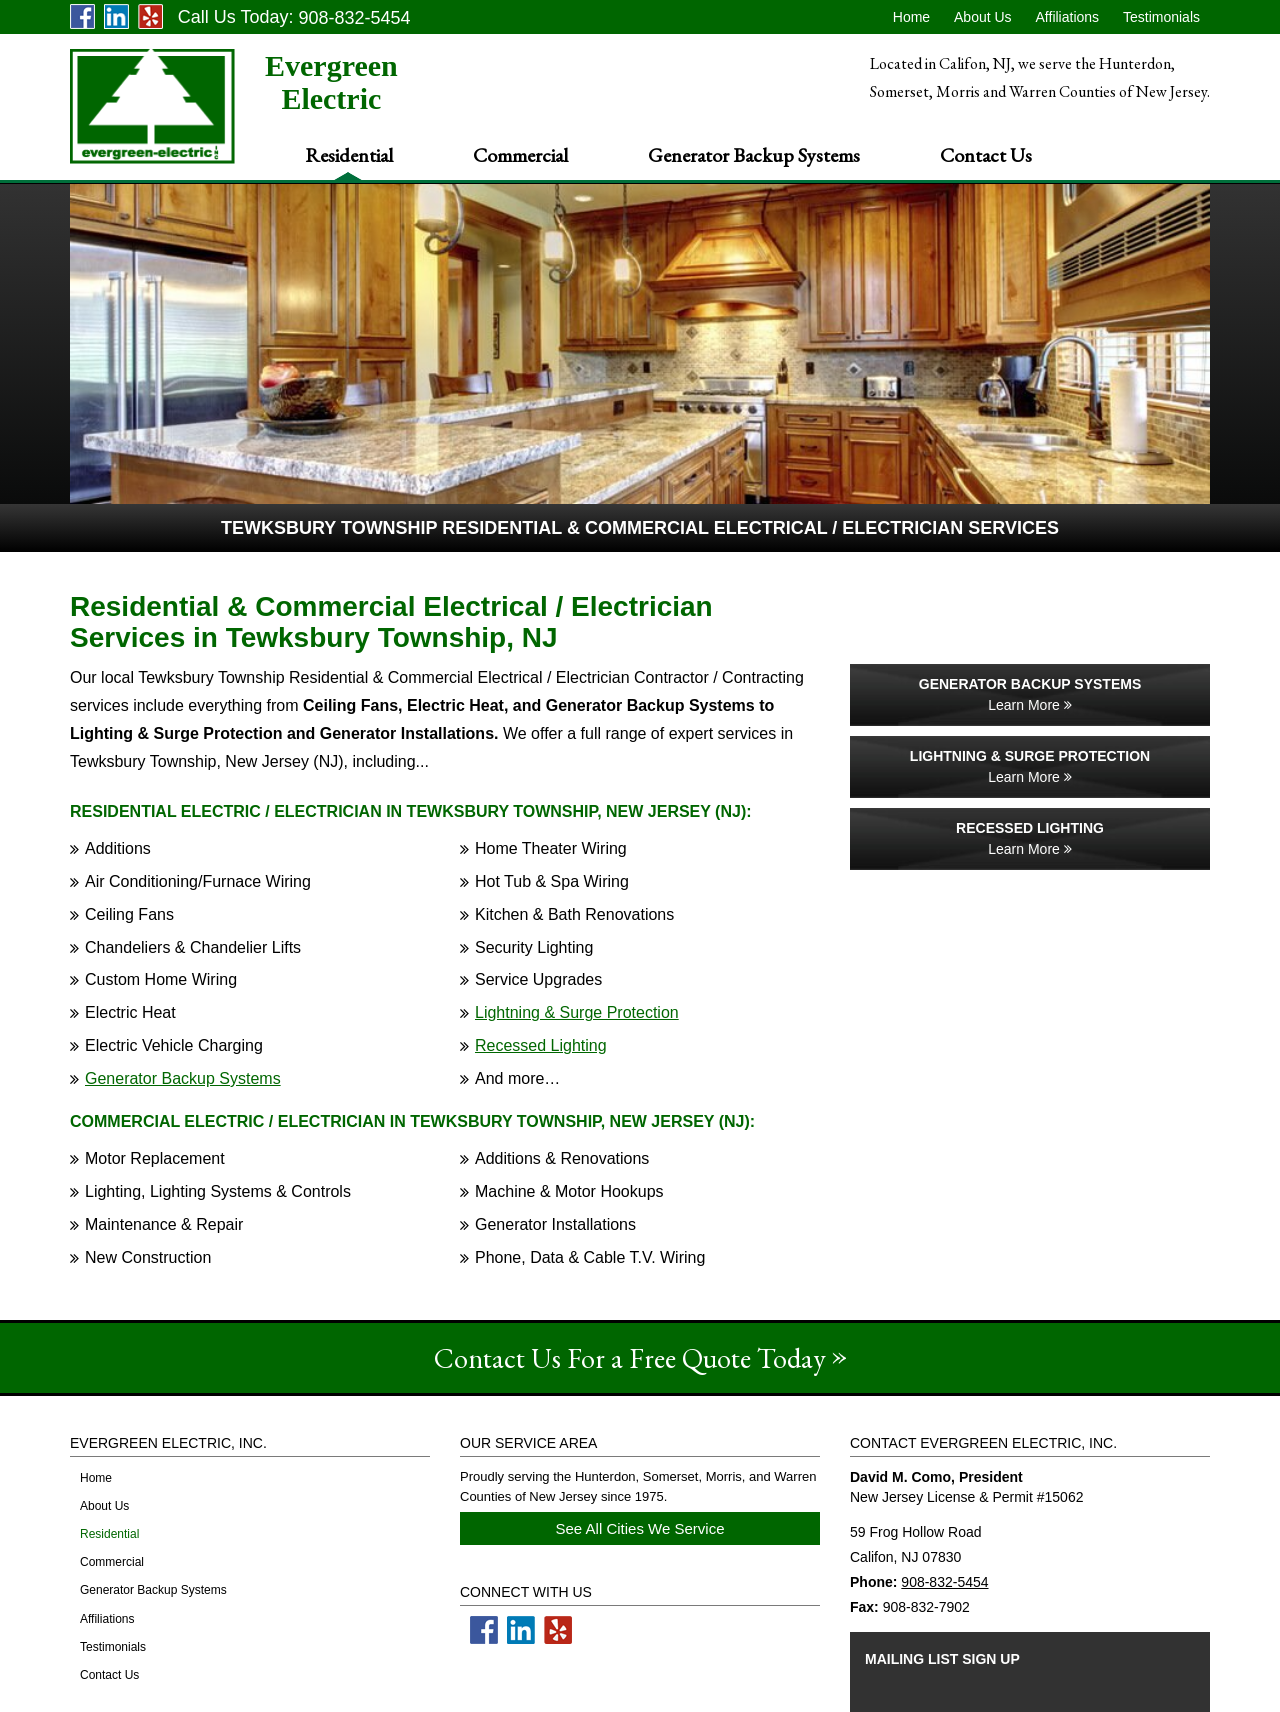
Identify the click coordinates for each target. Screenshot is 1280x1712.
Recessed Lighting (541, 1045)
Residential (349, 155)
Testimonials (1161, 17)
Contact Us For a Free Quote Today (630, 1358)
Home (911, 17)
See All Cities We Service (640, 1528)
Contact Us (986, 155)
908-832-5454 (944, 1582)
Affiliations (1068, 17)
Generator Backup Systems (754, 155)
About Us (983, 17)
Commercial (520, 155)
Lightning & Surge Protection (577, 1012)
